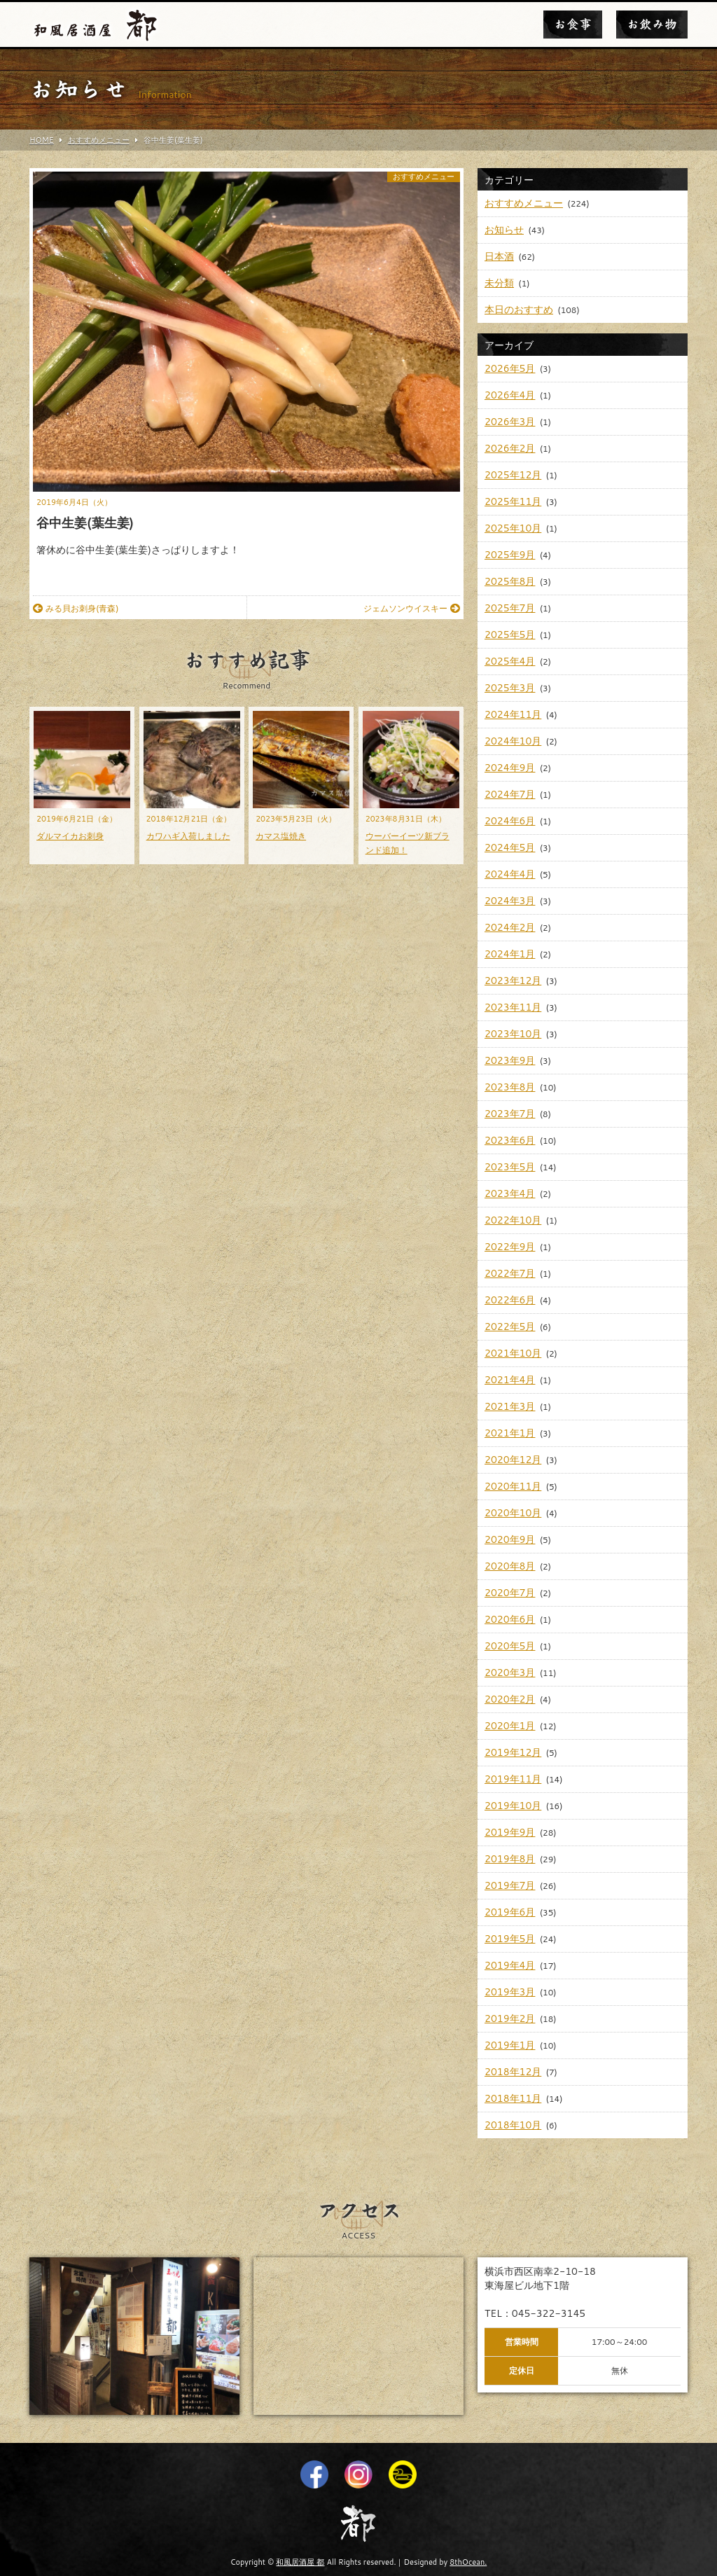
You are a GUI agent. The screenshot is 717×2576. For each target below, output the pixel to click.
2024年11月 (513, 714)
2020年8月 (510, 1566)
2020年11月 (513, 1486)
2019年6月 (510, 1912)
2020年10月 (513, 1513)
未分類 (499, 283)
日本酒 (499, 256)
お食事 (573, 24)
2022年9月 (510, 1247)
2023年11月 (513, 1007)
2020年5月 (510, 1646)
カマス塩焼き (281, 836)
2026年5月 (510, 368)
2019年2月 (510, 2018)
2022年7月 (510, 1273)
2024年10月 (513, 741)
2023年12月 (513, 981)
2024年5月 (510, 847)
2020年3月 (510, 1673)
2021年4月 (510, 1380)
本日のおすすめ (519, 310)
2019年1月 (510, 2045)
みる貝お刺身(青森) (76, 608)
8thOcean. (468, 2562)
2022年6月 (510, 1300)
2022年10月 (513, 1220)
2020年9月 (510, 1539)
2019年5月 (510, 1939)
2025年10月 (513, 528)
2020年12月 (513, 1460)
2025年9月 (510, 555)
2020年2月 (510, 1699)
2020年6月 (510, 1619)
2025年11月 (513, 501)
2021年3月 (510, 1406)
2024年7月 (510, 794)
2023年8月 (510, 1087)
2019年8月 (510, 1859)
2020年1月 (510, 1726)
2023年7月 (510, 1114)
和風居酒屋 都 (300, 2562)
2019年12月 (513, 1752)
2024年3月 (510, 901)
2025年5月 (510, 635)
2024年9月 (510, 768)
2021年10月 (513, 1353)
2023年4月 (510, 1193)
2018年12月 (513, 2072)
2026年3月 (510, 422)
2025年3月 (510, 688)
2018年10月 (513, 2125)
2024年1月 (510, 954)
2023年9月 (510, 1060)
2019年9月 (510, 1832)
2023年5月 (510, 1167)
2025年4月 (510, 661)
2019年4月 (510, 1965)
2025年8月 (510, 581)
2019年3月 (510, 1992)
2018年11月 (513, 2098)
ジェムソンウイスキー (411, 608)
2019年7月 (510, 1885)
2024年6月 (510, 821)
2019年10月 (513, 1806)
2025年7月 (510, 608)
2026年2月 (510, 448)
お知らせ (504, 230)
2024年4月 (510, 874)
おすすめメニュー (423, 177)
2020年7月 (510, 1593)
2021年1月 (510, 1433)
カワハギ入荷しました (188, 836)
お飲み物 (652, 24)
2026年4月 (510, 395)
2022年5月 (510, 1327)
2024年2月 (510, 927)
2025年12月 (513, 475)
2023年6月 (510, 1140)
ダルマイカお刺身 (70, 836)
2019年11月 (513, 1779)
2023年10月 (513, 1034)
